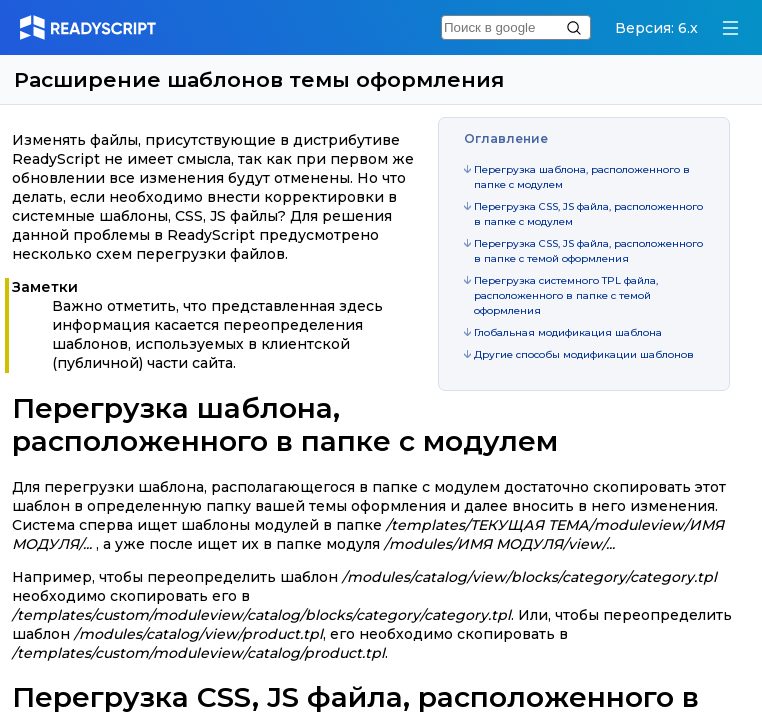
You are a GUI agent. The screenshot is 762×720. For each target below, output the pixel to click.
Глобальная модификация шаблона (568, 332)
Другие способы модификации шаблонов (584, 354)
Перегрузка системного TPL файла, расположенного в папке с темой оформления (566, 295)
